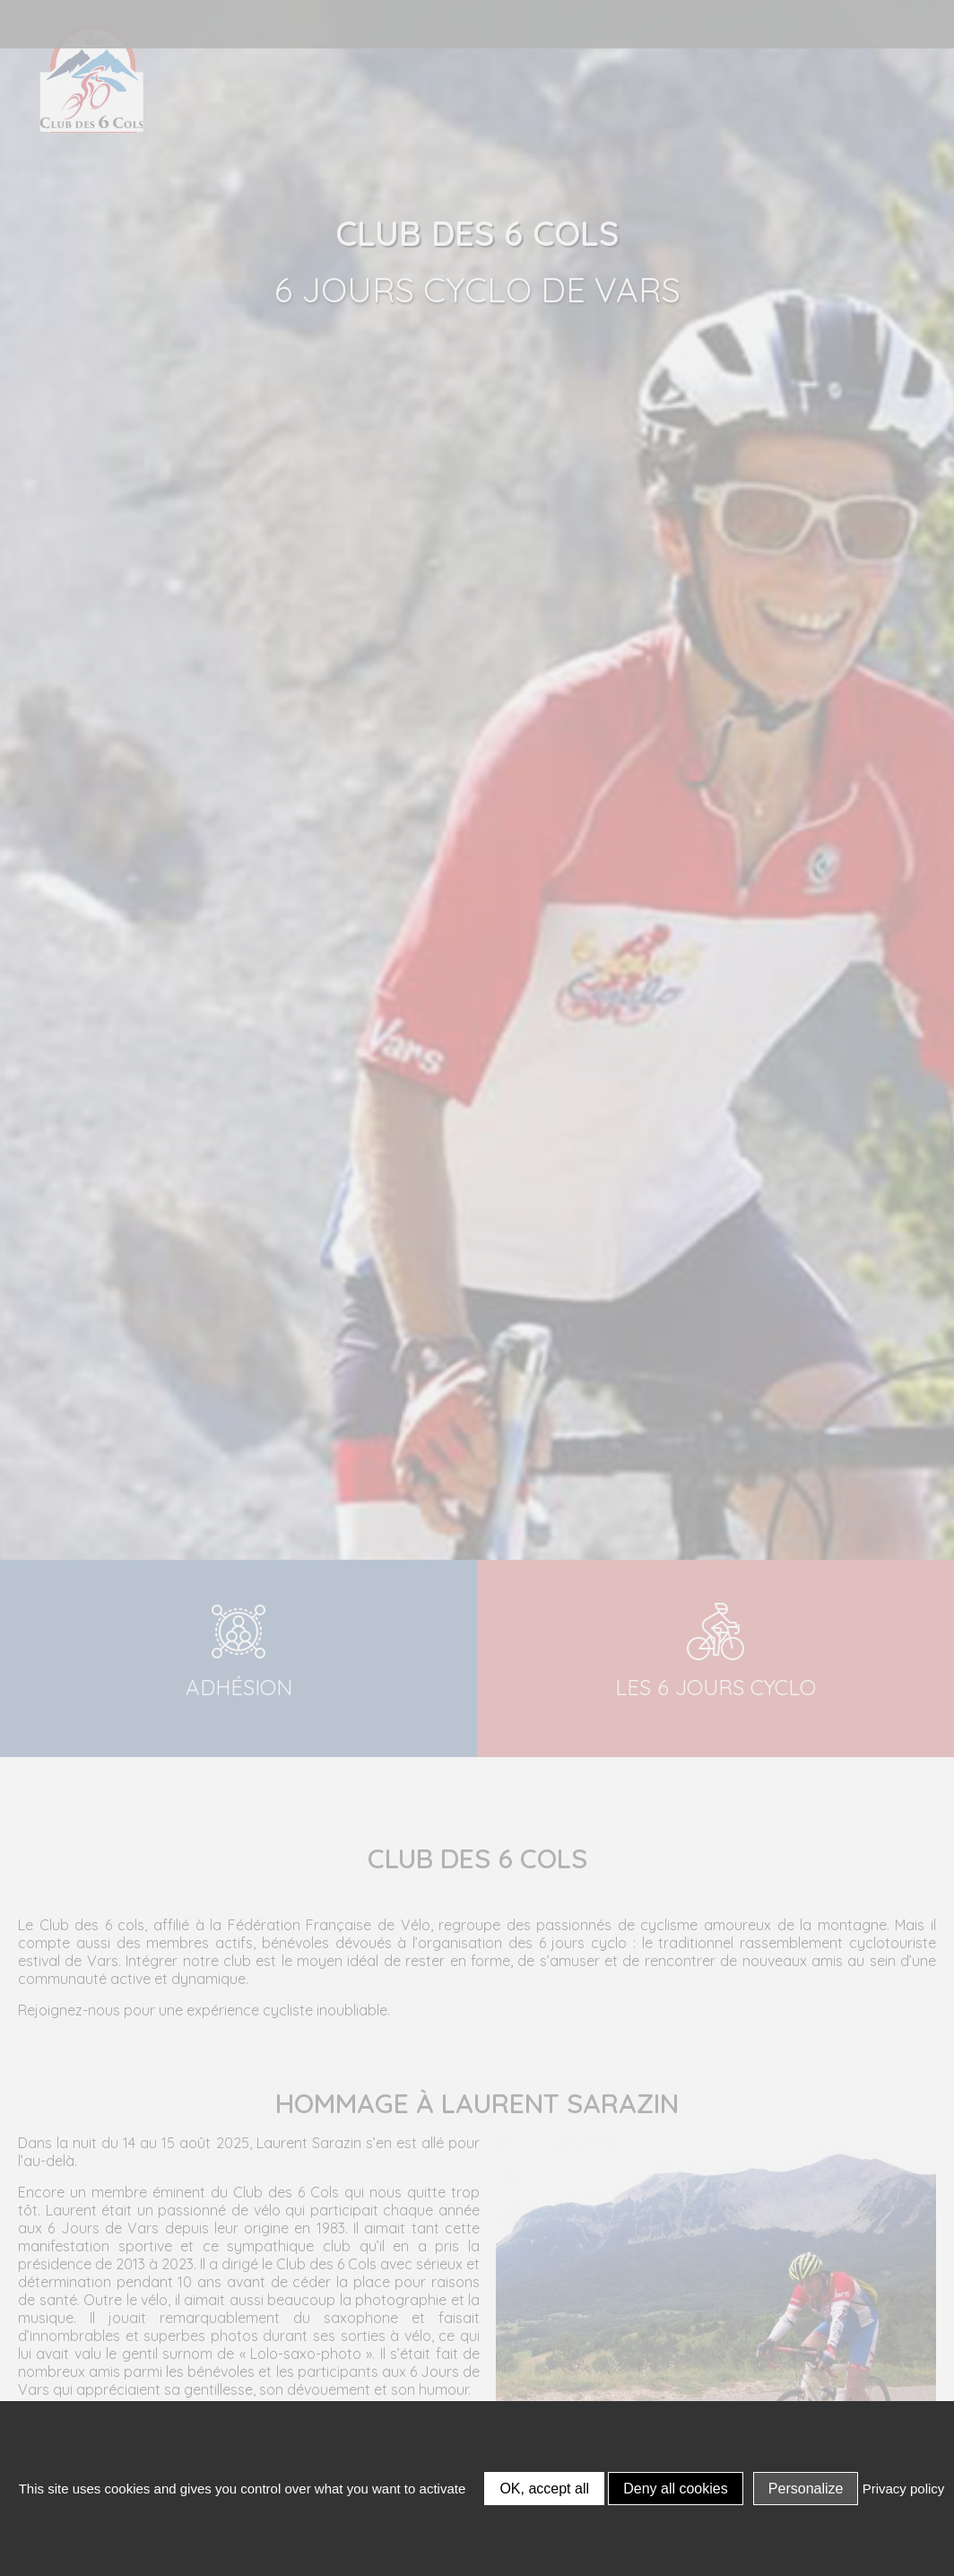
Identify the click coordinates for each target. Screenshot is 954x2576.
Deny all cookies (675, 2488)
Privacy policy (904, 2488)
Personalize (806, 2488)
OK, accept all (544, 2488)
